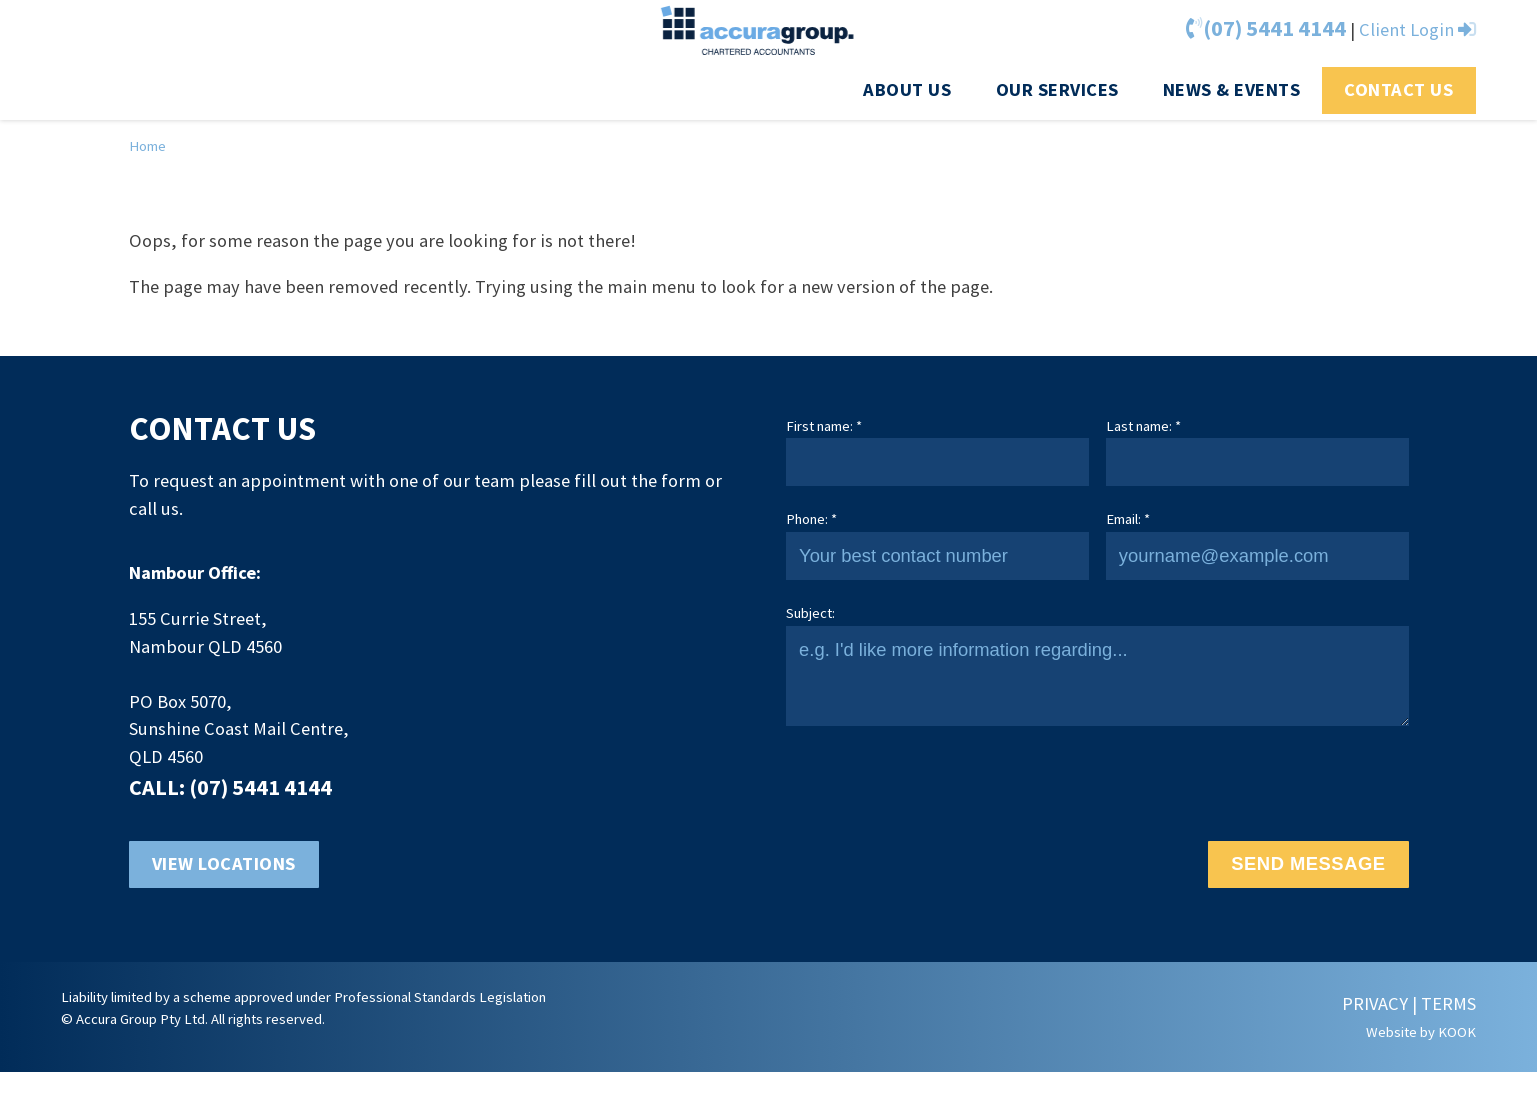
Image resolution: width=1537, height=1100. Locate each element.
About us (907, 89)
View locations (224, 863)
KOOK (1457, 1032)
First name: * (824, 426)
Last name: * (1143, 426)
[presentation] (938, 783)
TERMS (1448, 1003)
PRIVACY (1375, 1003)
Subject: (810, 613)
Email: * (1128, 519)
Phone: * (811, 519)
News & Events (1232, 89)
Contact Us (1398, 89)
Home (147, 146)
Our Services (1057, 89)
